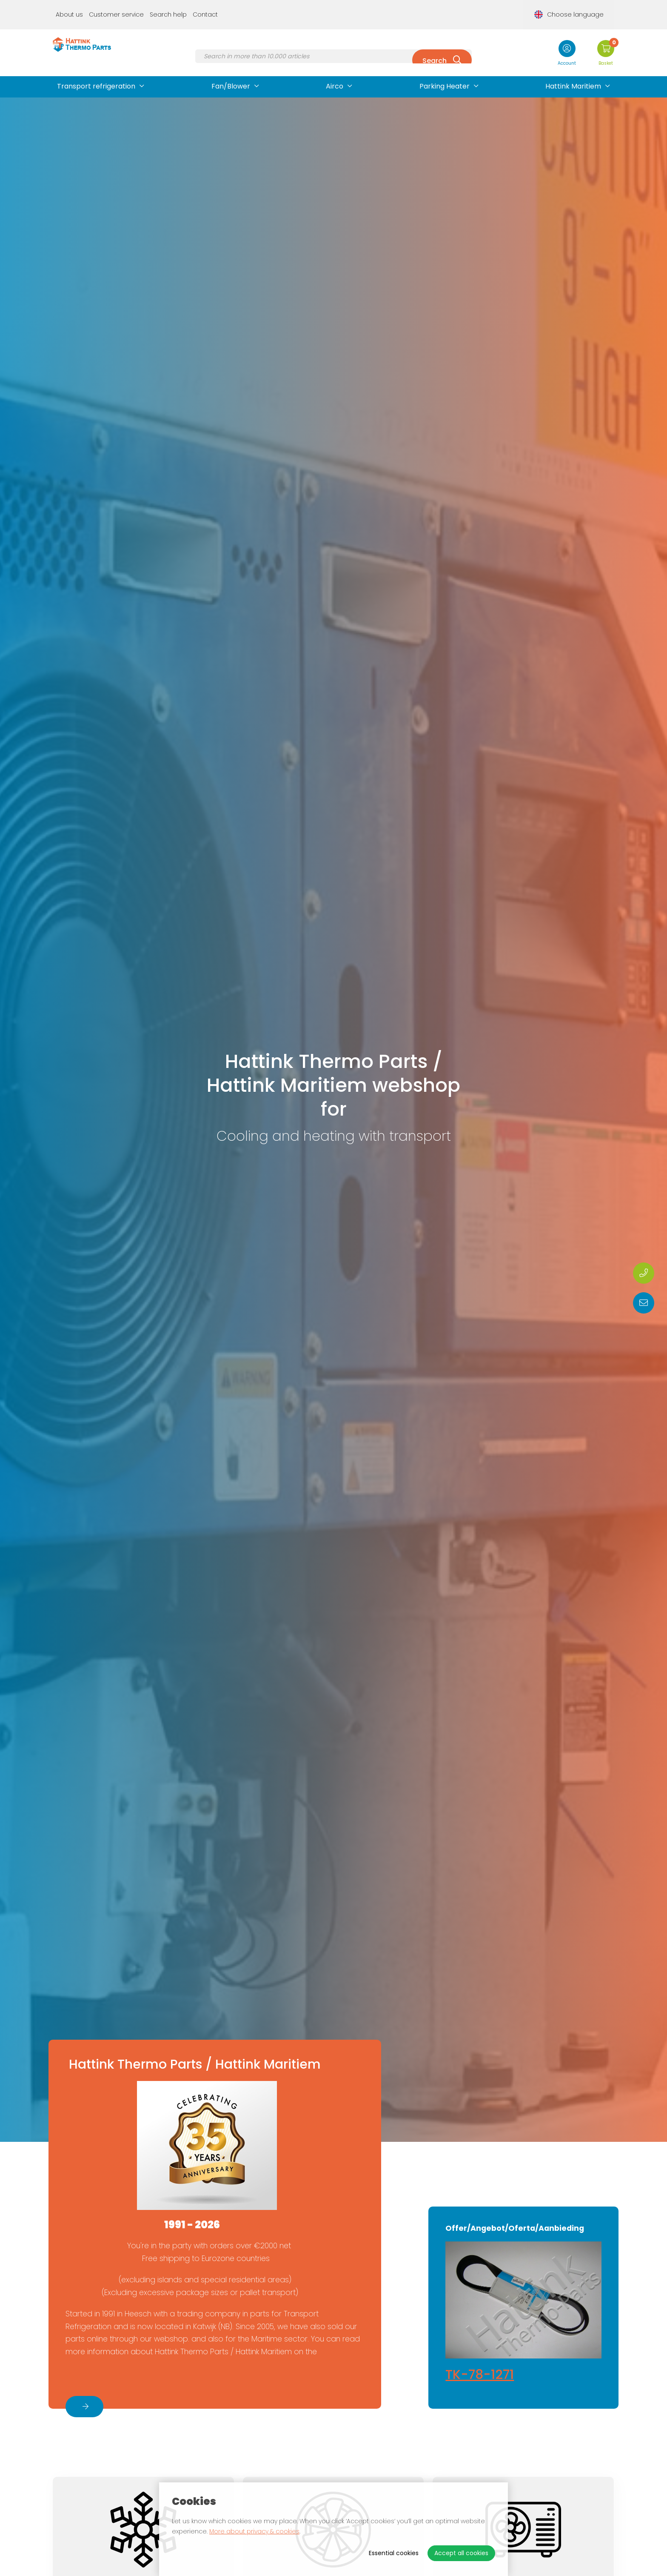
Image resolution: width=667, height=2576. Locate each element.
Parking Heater (444, 71)
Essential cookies (394, 2553)
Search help (168, 7)
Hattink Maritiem (573, 71)
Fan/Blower (230, 71)
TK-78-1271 (479, 2375)
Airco (334, 71)
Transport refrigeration (96, 71)
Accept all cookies (461, 2553)
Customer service (116, 7)
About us (69, 7)
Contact (205, 7)
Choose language (576, 7)
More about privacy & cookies (254, 2531)
